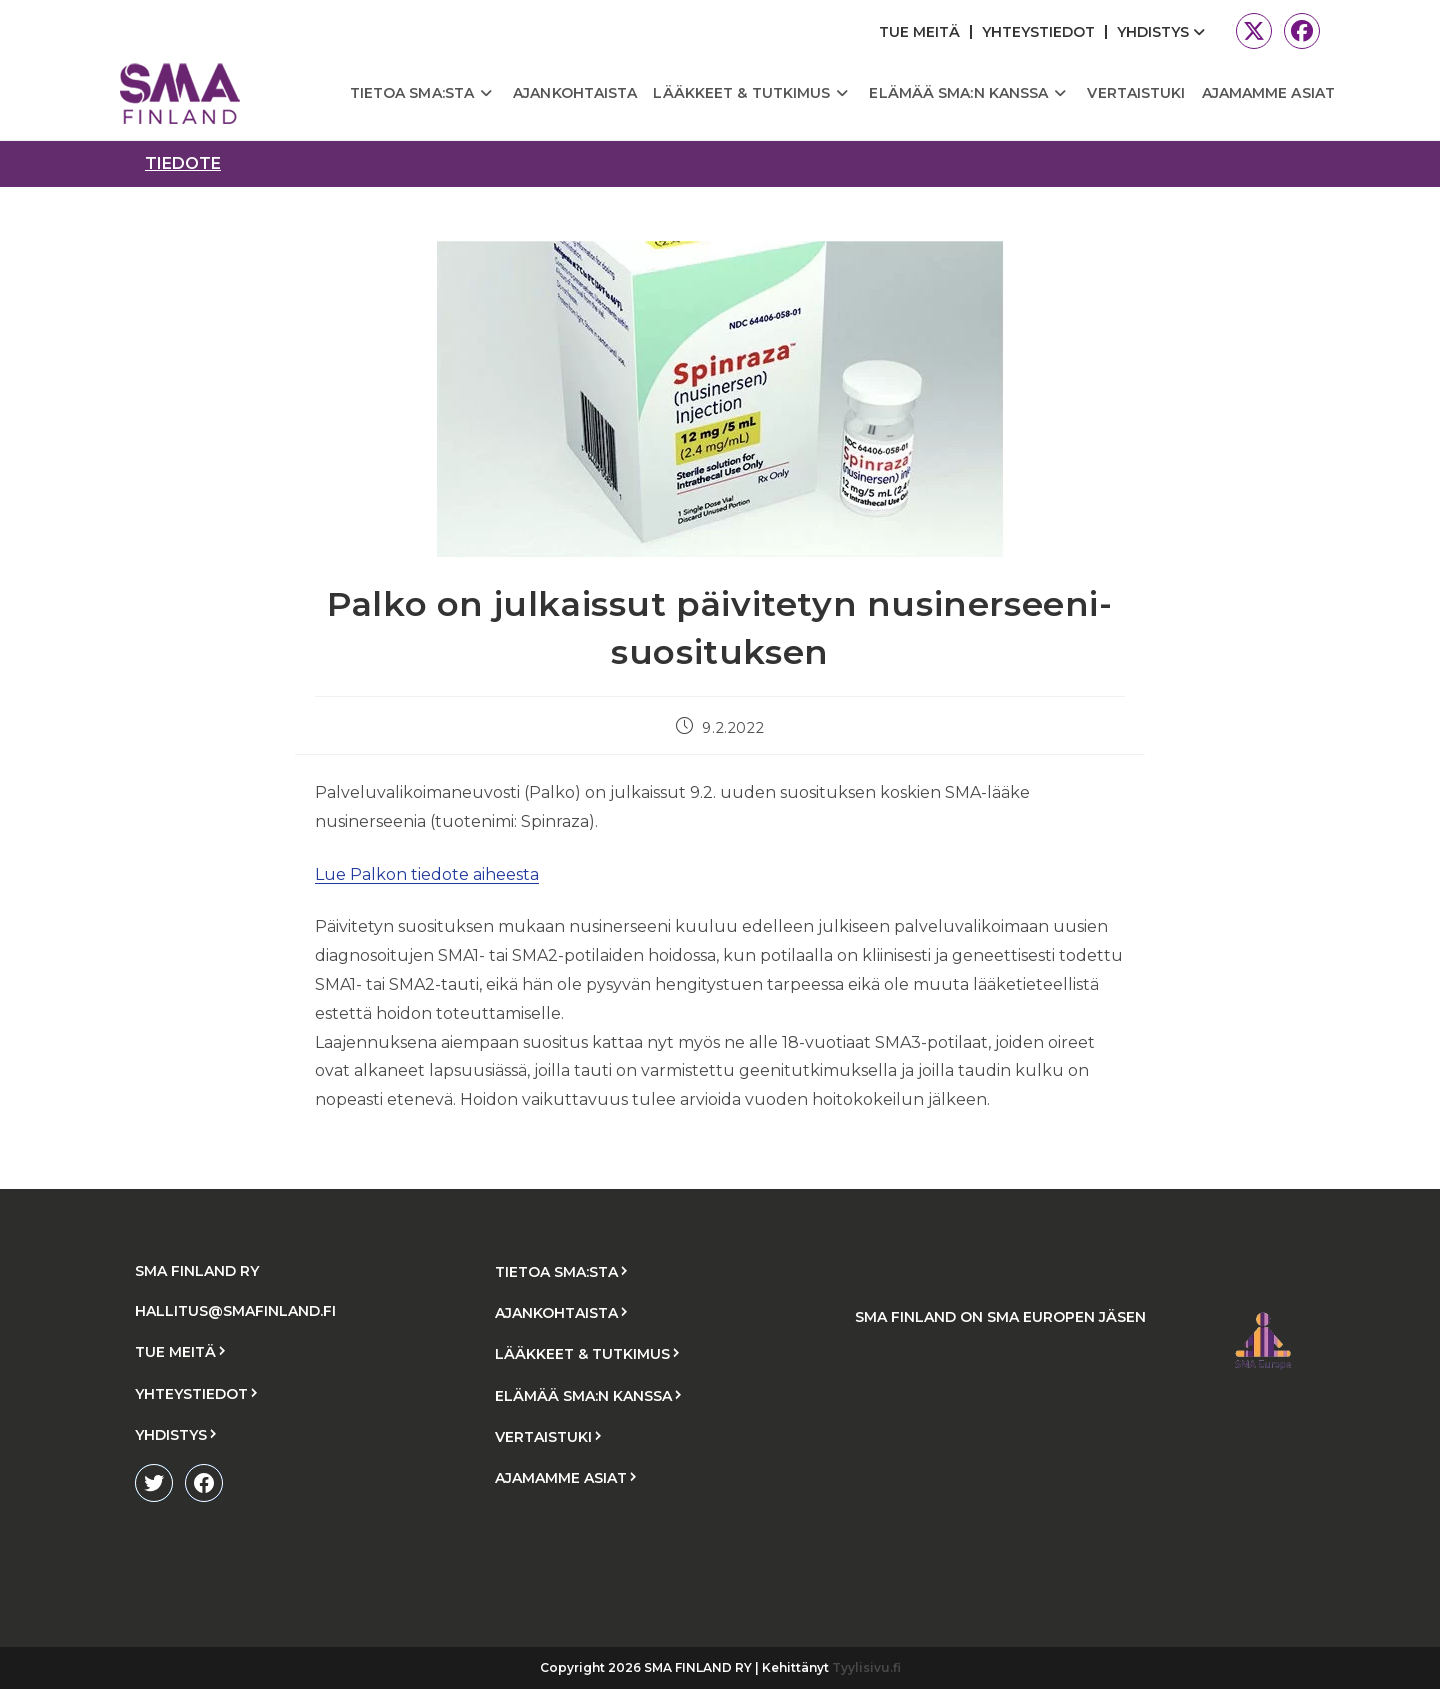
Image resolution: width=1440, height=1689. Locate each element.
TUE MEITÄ (919, 32)
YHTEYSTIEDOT (1038, 32)
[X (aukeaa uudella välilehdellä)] (1254, 31)
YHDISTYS (1163, 32)
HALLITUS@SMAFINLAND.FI (235, 1311)
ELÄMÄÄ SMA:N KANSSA (583, 1396)
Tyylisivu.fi (866, 1667)
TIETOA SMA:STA (556, 1272)
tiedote (183, 163)
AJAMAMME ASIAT (561, 1478)
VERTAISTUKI (543, 1437)
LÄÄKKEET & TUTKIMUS (582, 1354)
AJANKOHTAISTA (556, 1313)
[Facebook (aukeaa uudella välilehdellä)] (1299, 31)
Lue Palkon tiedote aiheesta (427, 874)
